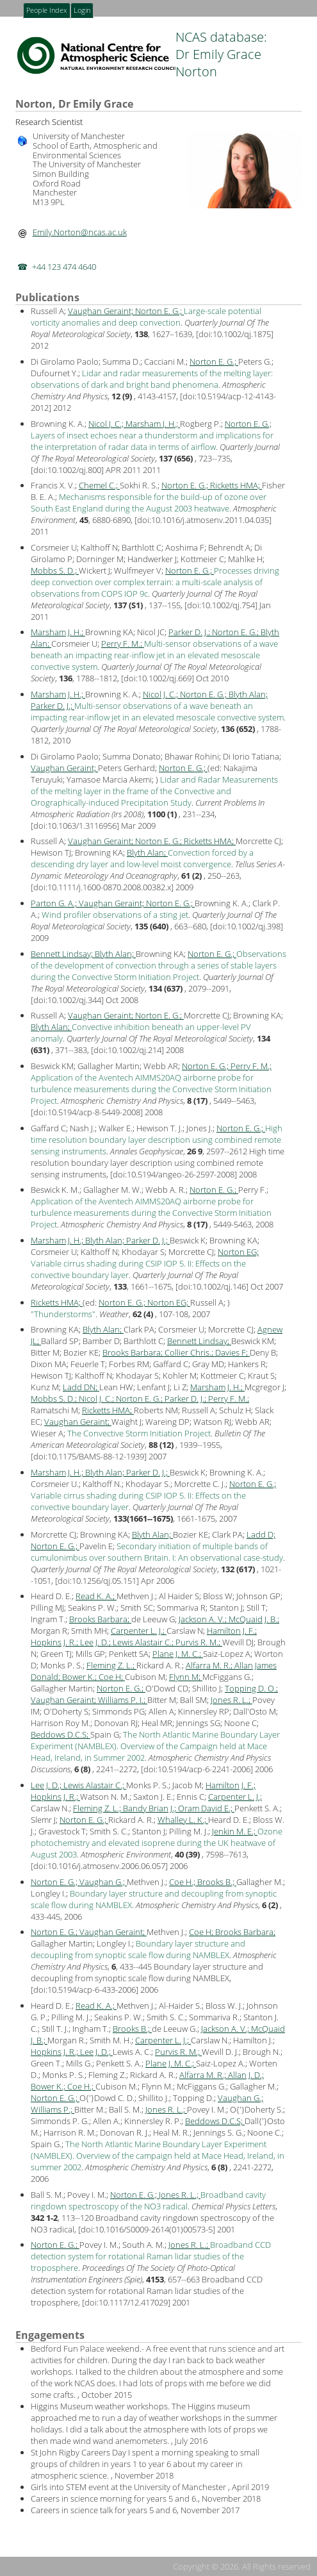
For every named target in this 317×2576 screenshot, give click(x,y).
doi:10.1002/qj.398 (246, 926)
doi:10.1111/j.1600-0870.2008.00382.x (102, 887)
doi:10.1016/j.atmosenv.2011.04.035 (203, 520)
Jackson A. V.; (204, 1619)
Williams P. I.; (122, 1700)
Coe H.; (183, 1882)
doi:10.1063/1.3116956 (75, 825)
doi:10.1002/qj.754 (221, 605)
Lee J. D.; (96, 1642)
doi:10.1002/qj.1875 (235, 334)
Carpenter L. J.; (139, 1630)
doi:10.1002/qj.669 (157, 678)
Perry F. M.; (122, 643)
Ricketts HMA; (236, 485)
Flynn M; (185, 1677)
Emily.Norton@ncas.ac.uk (80, 232)
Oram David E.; (206, 1808)
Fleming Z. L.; (111, 1665)
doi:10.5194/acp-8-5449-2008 (86, 1112)
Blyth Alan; (248, 694)
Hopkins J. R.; (55, 1642)
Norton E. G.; (159, 311)
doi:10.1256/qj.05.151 (97, 1580)
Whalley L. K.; (183, 1819)
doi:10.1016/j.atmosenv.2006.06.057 (99, 1866)
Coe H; (112, 1677)
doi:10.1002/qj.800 (67, 470)
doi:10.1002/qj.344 (67, 1000)
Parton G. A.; (55, 903)
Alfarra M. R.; (210, 1665)
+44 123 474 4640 (64, 266)
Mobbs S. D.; (55, 570)
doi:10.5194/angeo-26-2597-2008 (173, 1174)
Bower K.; (80, 1677)
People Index (46, 10)
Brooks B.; (216, 1882)
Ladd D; (261, 1534)
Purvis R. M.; (198, 1642)
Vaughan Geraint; (101, 311)
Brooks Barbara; (133, 1352)
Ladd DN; (81, 1387)
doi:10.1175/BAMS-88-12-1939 (88, 1456)
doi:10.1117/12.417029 (126, 2302)
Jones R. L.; (231, 1700)
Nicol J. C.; (107, 423)
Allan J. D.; (246, 2075)
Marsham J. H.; (153, 423)
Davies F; (232, 1352)
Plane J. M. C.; (177, 1653)
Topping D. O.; (251, 1688)
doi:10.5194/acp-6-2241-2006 (196, 1769)
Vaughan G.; (103, 1882)
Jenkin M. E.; (234, 1831)
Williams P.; (52, 2109)
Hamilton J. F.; (232, 1630)
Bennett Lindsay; (63, 954)
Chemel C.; (99, 485)
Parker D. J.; (190, 632)
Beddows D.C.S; (60, 1734)
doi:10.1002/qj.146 (212, 1286)
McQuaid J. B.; (254, 1619)
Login (82, 10)
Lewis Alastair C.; (144, 1642)
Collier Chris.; (190, 1352)
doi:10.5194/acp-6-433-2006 (84, 1989)
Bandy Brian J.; (150, 1808)
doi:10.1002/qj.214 (127, 1050)
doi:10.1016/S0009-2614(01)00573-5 (147, 2229)
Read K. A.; (96, 1596)
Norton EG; (238, 1252)
